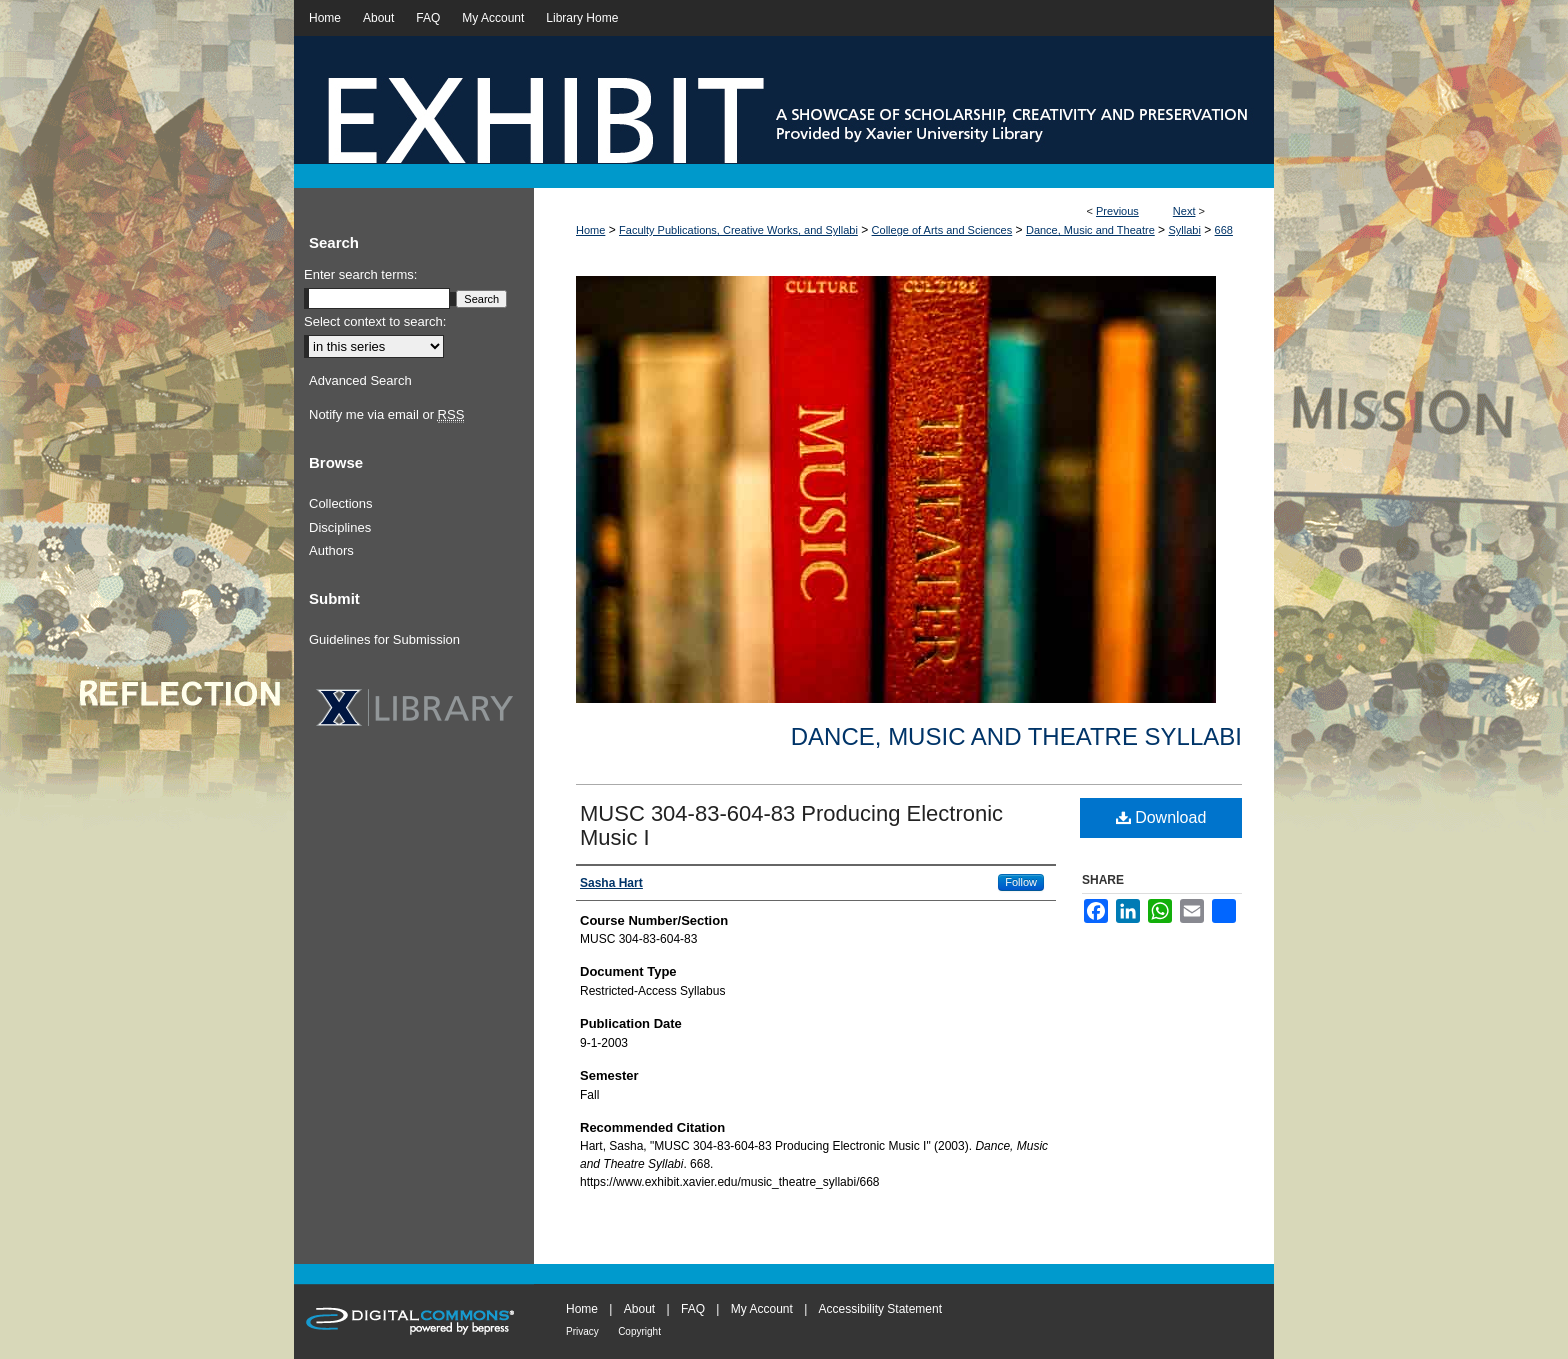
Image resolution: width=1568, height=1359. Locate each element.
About (639, 1309)
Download (1161, 817)
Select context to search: (375, 321)
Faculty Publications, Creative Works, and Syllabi (738, 230)
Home (590, 230)
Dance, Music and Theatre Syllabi (1016, 736)
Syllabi (1184, 230)
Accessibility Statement (880, 1309)
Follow (1021, 882)
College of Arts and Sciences (942, 230)
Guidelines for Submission (384, 639)
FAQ (693, 1309)
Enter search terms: (360, 274)
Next (1184, 211)
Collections (341, 503)
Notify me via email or (386, 415)
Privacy (582, 1331)
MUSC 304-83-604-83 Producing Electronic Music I (791, 825)
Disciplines (340, 527)
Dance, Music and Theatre (1090, 230)
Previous (1117, 211)
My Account (762, 1309)
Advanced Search (360, 380)
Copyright (639, 1331)
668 (1224, 230)
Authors (331, 550)
